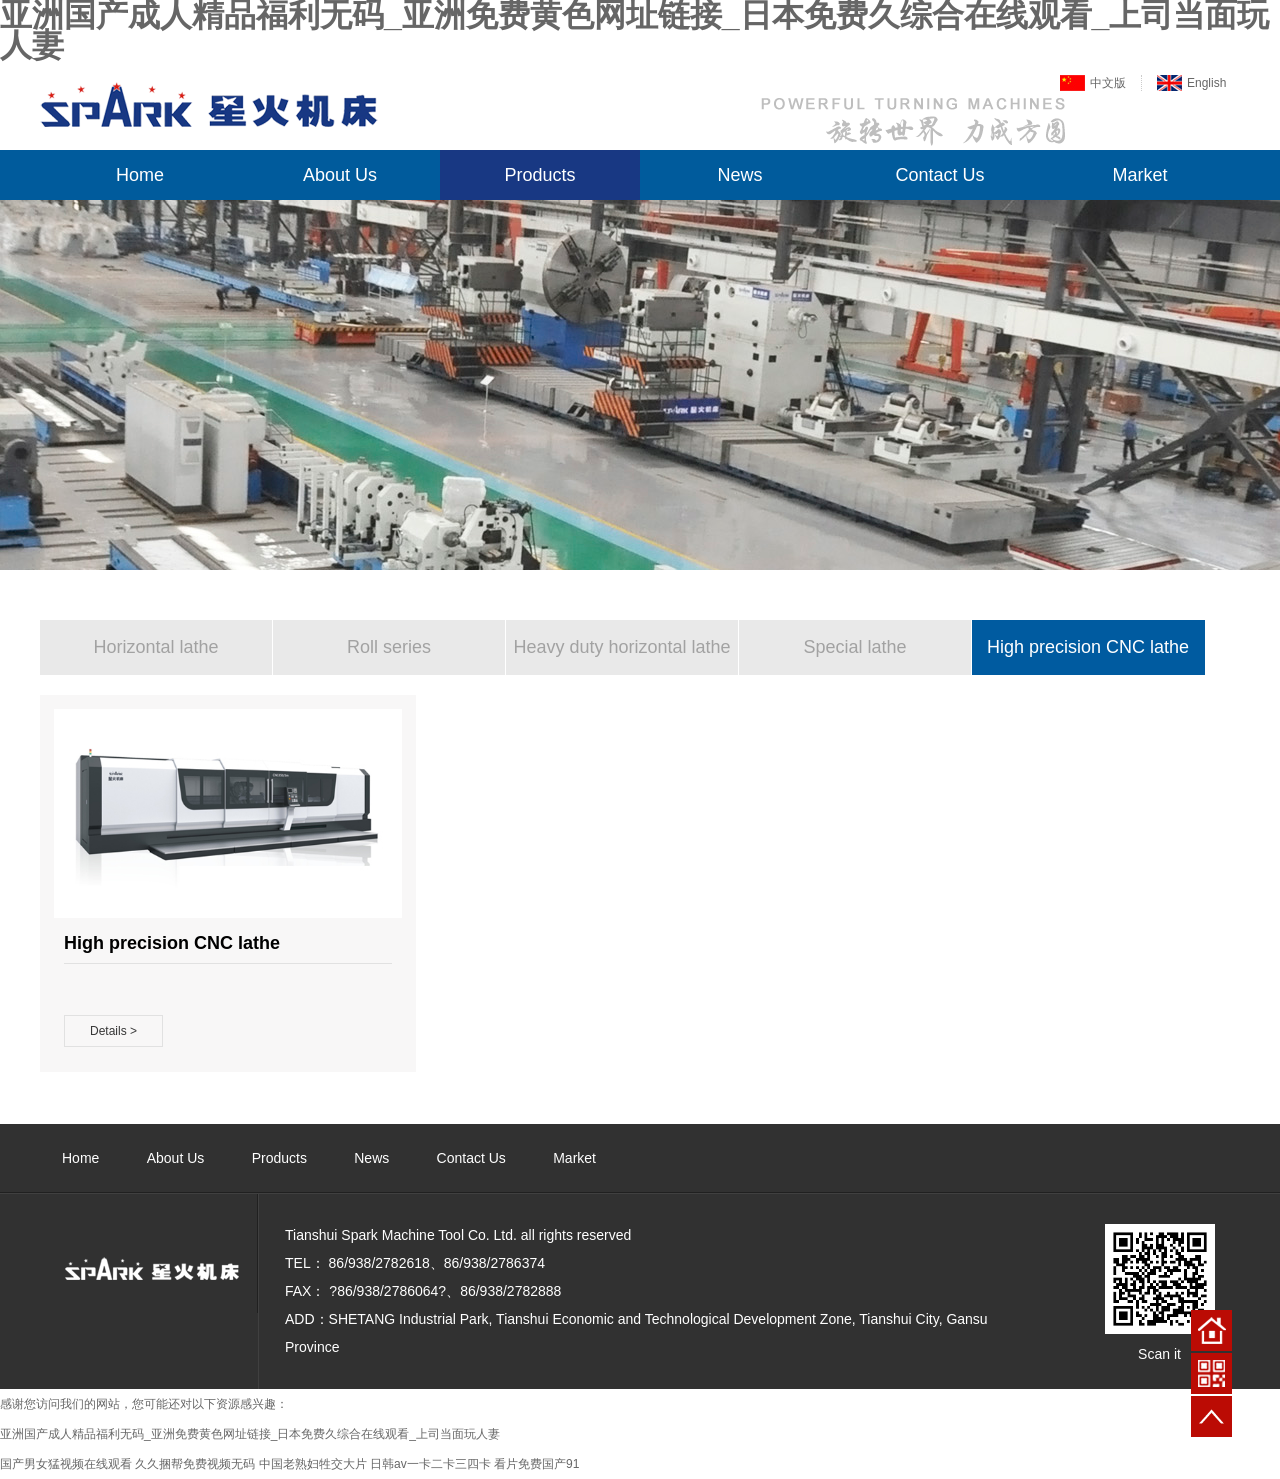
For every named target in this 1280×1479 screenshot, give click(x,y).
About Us (340, 175)
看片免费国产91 (536, 1464)
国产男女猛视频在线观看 (66, 1464)
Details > (113, 1031)
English (1206, 83)
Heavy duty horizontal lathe (621, 647)
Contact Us (939, 175)
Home (140, 175)
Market (1139, 175)
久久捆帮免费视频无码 (195, 1464)
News (739, 175)
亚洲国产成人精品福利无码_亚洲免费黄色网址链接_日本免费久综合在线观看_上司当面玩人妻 (250, 1434)
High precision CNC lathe (1088, 647)
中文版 (1108, 83)
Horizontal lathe (155, 647)
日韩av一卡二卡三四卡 (430, 1464)
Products (539, 175)
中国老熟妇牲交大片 (313, 1464)
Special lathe (854, 647)
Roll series (389, 647)
